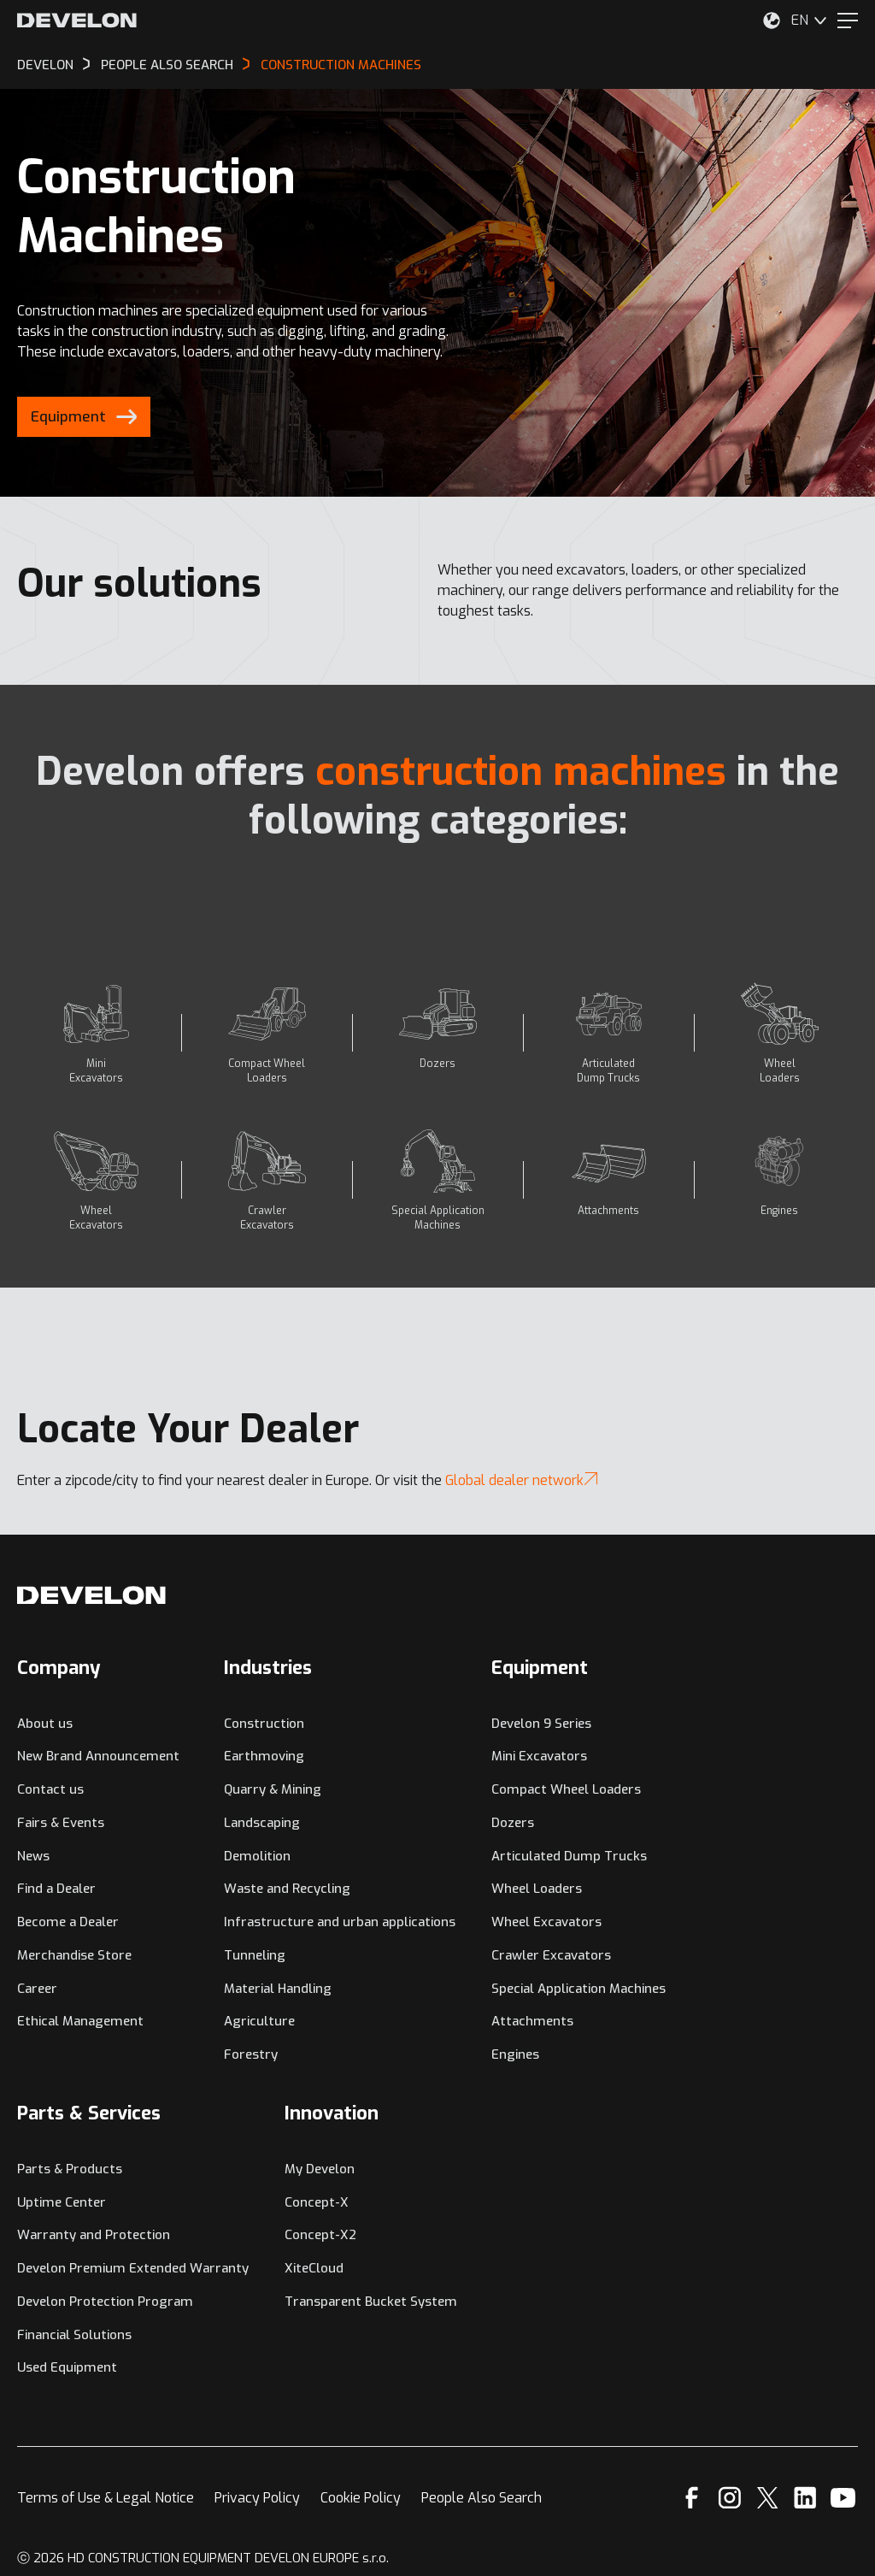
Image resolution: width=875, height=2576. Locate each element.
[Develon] (77, 20)
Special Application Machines (578, 1988)
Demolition (257, 1856)
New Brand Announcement (98, 1756)
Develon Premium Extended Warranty (133, 2268)
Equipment (539, 1667)
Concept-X (317, 2202)
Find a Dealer (56, 1888)
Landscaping (262, 1822)
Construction (264, 1723)
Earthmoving (264, 1756)
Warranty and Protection (93, 2234)
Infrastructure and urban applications (339, 1922)
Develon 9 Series (541, 1723)
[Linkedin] (805, 2498)
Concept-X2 (320, 2234)
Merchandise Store (74, 1955)
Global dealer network (521, 1480)
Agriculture (259, 2021)
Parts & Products (69, 2169)
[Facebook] (692, 2498)
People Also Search (481, 2498)
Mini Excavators (539, 1756)
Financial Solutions (74, 2334)
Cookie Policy (360, 2498)
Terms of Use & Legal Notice (105, 2498)
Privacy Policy (257, 2498)
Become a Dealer (68, 1922)
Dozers (512, 1822)
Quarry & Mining (272, 1789)
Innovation (332, 2113)
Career (37, 1988)
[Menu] (847, 20)
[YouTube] (843, 2498)
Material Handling (278, 1988)
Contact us (50, 1789)
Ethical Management (80, 2021)
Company (59, 1667)
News (33, 1856)
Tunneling (254, 1955)
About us (45, 1723)
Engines (515, 2054)
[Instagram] (729, 2498)
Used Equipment (67, 2367)
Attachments (532, 2021)
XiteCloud (314, 2268)
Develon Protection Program (105, 2301)
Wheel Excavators (546, 1922)
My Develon (320, 2169)
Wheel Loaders (536, 1888)
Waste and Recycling (287, 1888)
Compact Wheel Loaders (566, 1789)
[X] (768, 2498)
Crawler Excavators (551, 1955)
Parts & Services (89, 2113)
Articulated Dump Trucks (569, 1856)
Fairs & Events (60, 1822)
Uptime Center (61, 2202)
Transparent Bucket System (371, 2301)
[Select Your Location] (771, 20)
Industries (268, 1667)
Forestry (251, 2054)
